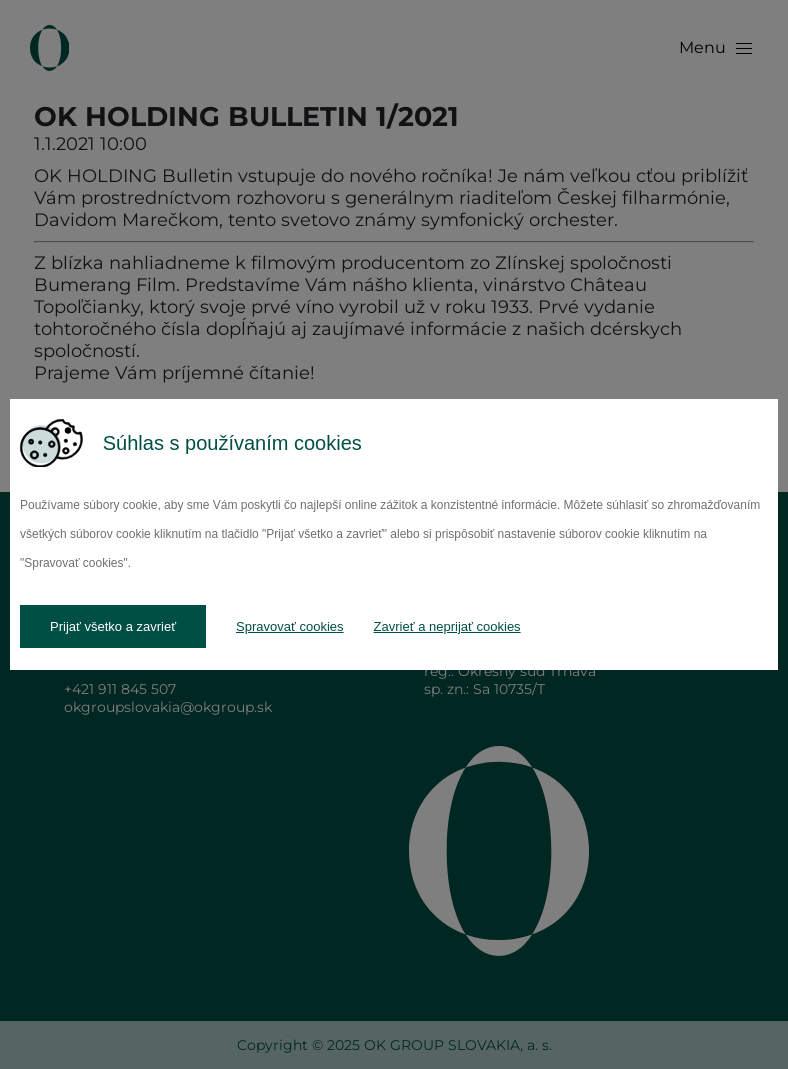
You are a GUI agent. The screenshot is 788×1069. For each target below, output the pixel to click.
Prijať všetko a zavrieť (113, 626)
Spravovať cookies (290, 626)
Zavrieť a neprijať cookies (447, 626)
